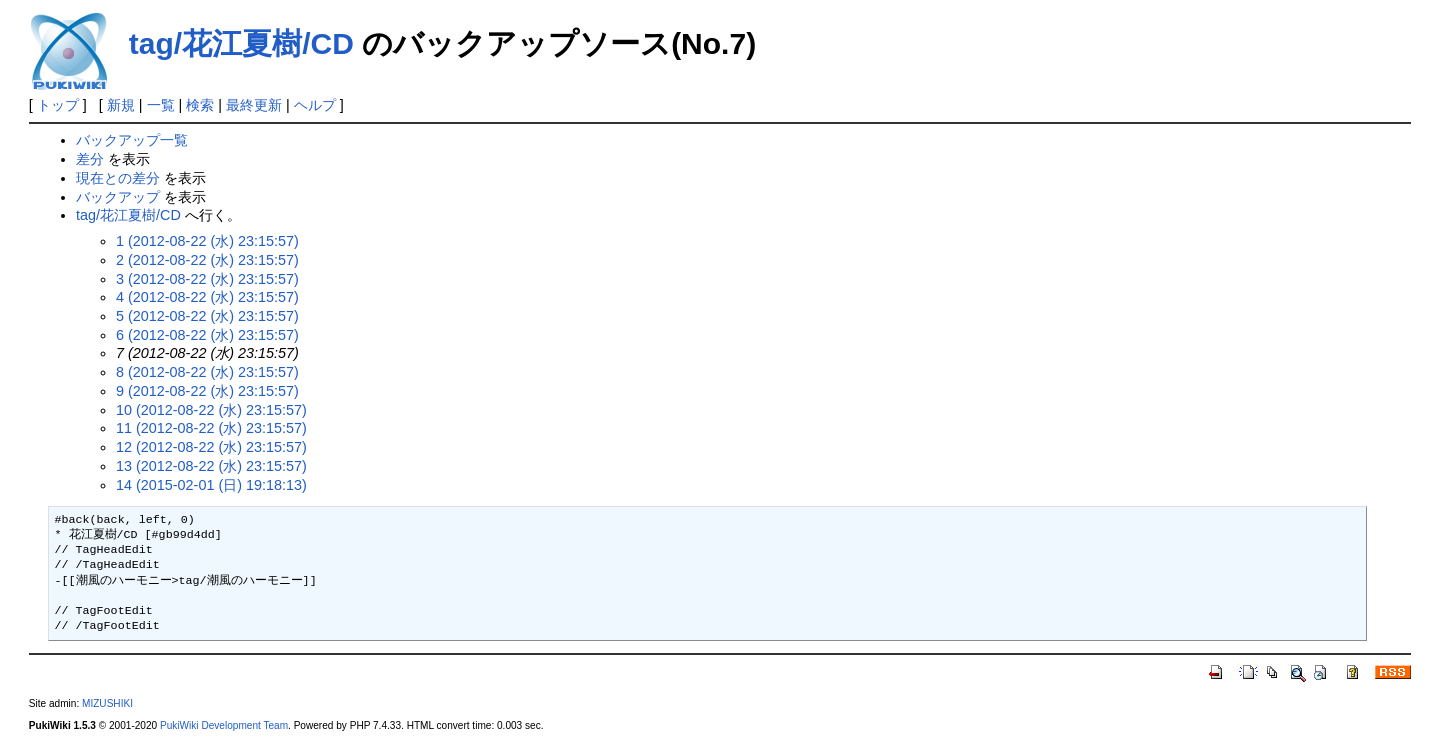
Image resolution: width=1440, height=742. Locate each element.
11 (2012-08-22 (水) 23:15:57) (211, 428)
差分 (90, 159)
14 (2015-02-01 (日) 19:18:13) (211, 485)
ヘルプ (315, 105)
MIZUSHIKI (107, 703)
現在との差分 (118, 178)
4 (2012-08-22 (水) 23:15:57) (207, 297)
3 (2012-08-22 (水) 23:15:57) (207, 279)
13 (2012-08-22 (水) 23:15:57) (211, 466)
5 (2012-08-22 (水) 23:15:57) (207, 316)
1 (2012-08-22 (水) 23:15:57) (207, 241)
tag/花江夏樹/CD (241, 43)
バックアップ (118, 197)
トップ (58, 105)
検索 (200, 105)
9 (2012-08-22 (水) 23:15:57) (207, 391)
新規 (121, 105)
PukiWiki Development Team (224, 725)
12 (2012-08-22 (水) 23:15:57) (211, 447)
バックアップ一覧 (132, 140)
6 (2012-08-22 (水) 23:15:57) (207, 335)
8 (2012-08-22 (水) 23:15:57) (207, 372)
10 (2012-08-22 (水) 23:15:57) (211, 410)
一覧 (161, 105)
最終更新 (254, 105)
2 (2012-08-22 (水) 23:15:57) (207, 260)
